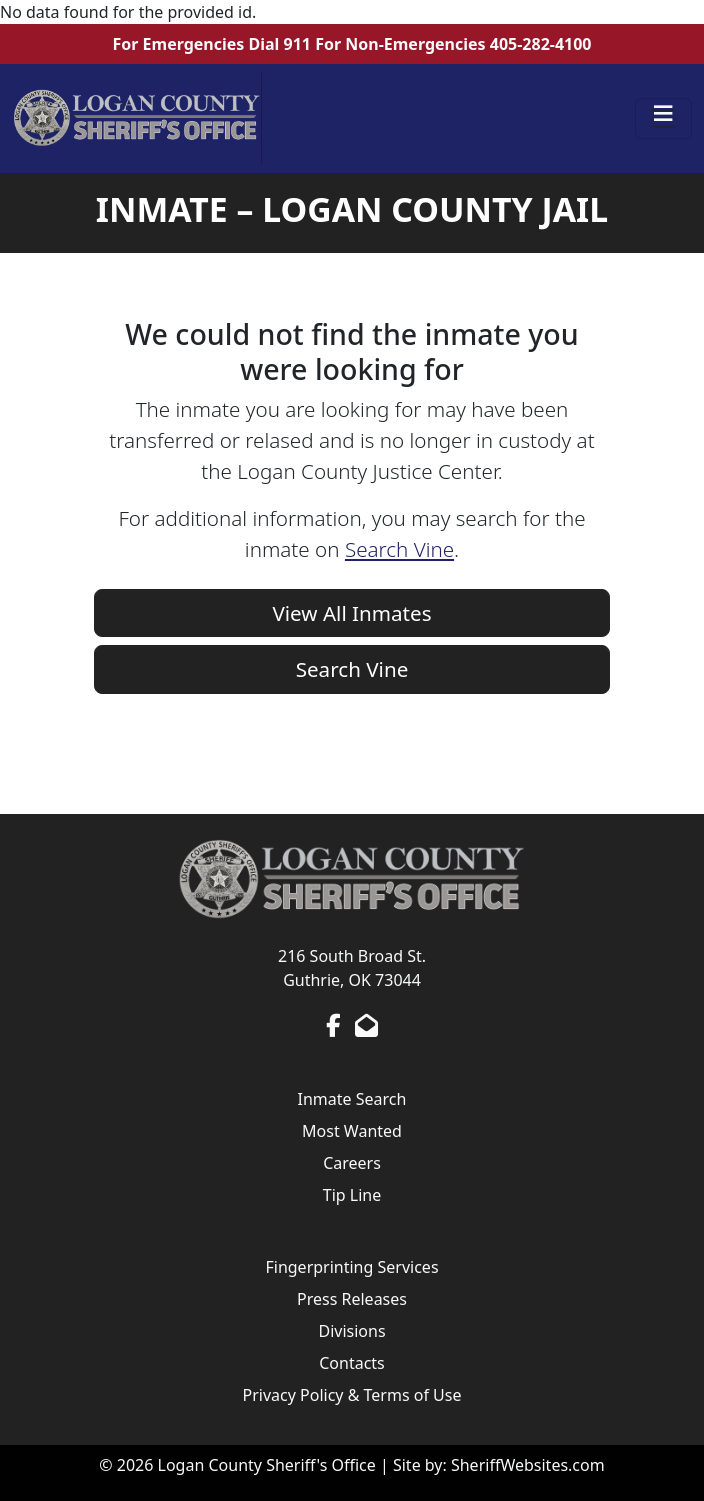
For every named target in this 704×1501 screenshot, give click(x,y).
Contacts (352, 1363)
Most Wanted (352, 1131)
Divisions (351, 1331)
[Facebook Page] (333, 1025)
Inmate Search (352, 1099)
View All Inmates (351, 613)
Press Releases (352, 1299)
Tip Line (352, 1195)
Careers (352, 1163)
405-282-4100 (541, 44)
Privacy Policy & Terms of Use (352, 1395)
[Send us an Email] (366, 1025)
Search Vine (399, 549)
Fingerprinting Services (351, 1267)
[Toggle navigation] (664, 119)
